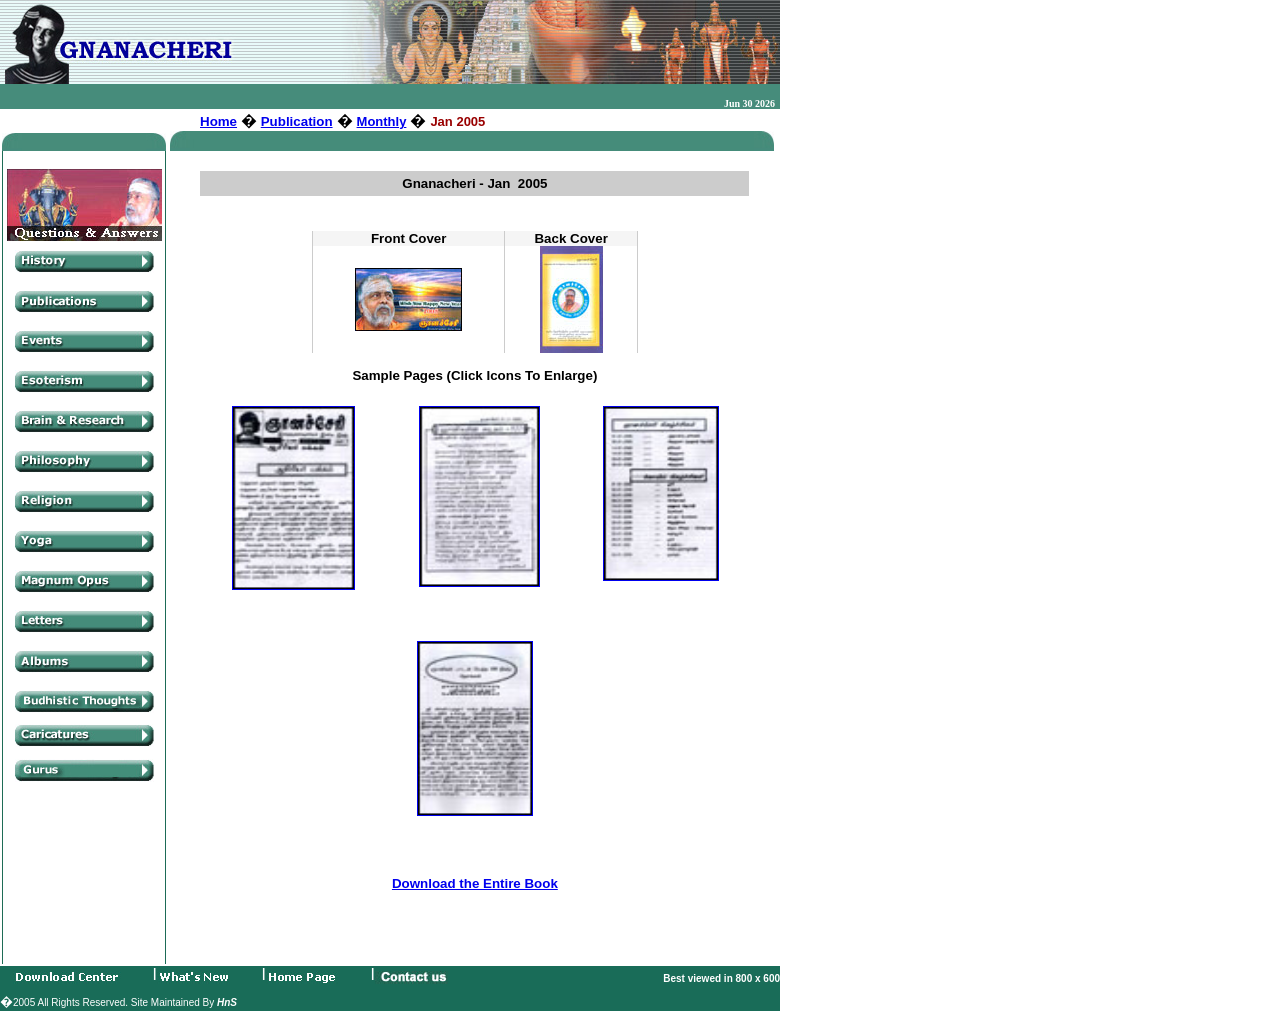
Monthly (382, 121)
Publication (297, 121)
